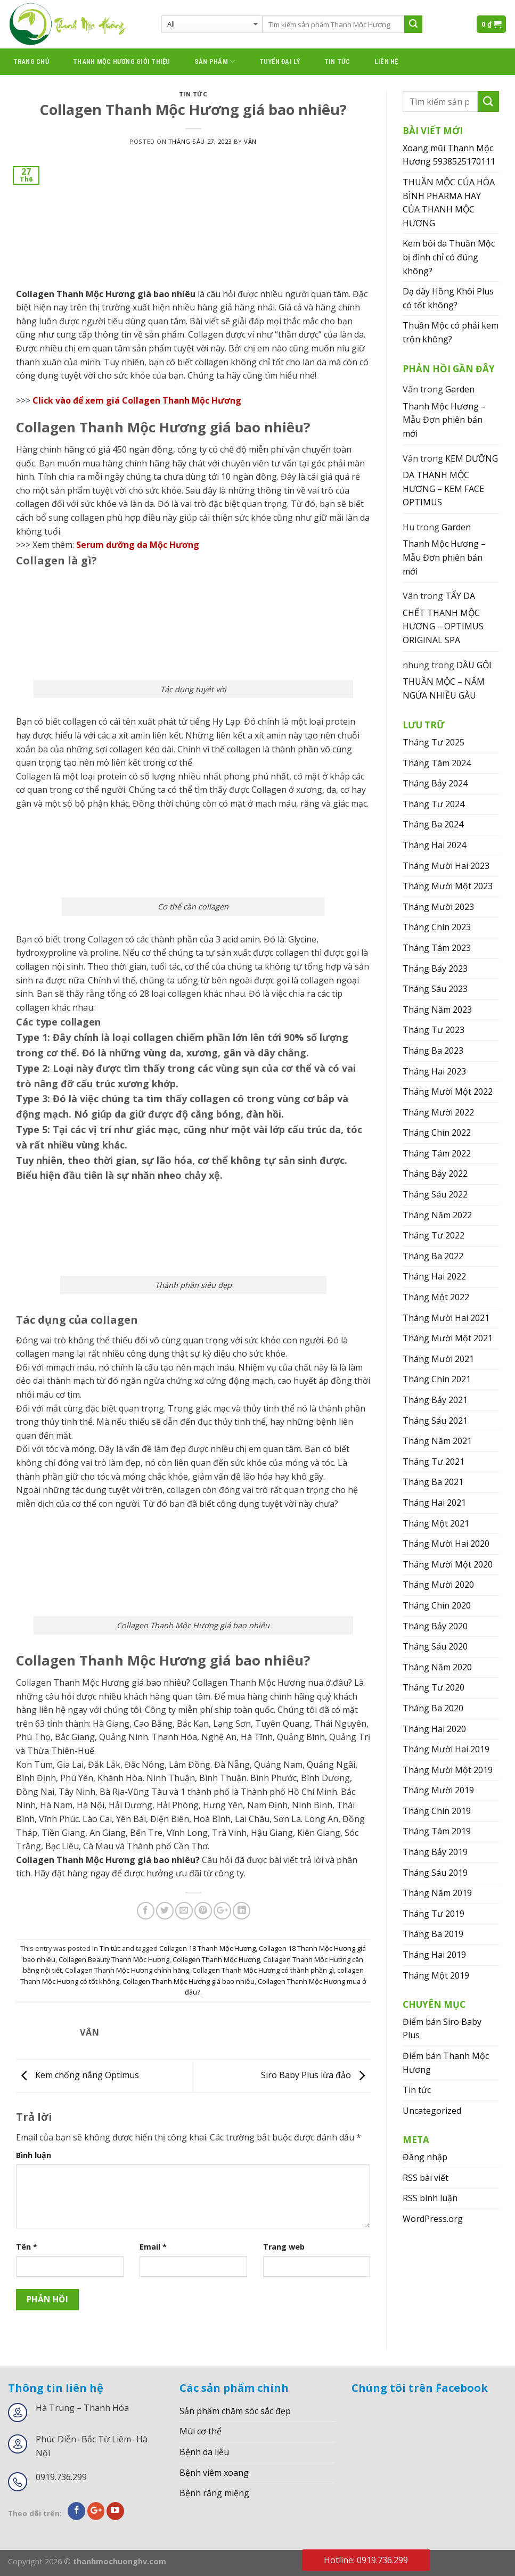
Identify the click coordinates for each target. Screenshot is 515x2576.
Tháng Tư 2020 (433, 1687)
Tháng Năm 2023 (437, 1009)
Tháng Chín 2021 (437, 1379)
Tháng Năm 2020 (437, 1667)
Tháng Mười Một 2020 (448, 1564)
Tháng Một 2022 (436, 1297)
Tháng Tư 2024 (433, 804)
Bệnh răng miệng (214, 2493)
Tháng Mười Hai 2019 (446, 1749)
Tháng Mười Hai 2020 (446, 1543)
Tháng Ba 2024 (433, 824)
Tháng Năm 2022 (437, 1215)
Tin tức (337, 61)
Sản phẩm (214, 61)
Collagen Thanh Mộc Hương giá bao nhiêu (188, 1981)
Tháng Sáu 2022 (435, 1194)
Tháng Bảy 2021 (435, 1400)
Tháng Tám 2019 (437, 1831)
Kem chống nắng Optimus (77, 2075)
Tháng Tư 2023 (433, 1030)
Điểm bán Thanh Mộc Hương (446, 2062)
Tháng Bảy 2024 (435, 783)
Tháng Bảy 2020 (435, 1626)
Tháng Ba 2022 (433, 1256)
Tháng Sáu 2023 (435, 989)
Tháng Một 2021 (436, 1523)
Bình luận (33, 2155)
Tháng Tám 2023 (437, 948)
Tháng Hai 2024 (434, 845)
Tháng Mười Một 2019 (448, 1770)
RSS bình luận (430, 2198)
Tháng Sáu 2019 (435, 1872)
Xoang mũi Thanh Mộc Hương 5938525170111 (449, 155)
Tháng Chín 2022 (437, 1132)
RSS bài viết (425, 2178)
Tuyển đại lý (279, 61)
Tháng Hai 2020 (434, 1729)
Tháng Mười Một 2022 (448, 1091)
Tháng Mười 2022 (438, 1112)
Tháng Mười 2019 (438, 1790)
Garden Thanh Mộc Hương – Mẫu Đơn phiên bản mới (444, 411)
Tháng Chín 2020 (437, 1605)
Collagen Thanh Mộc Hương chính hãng (127, 1970)
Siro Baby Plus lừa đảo (315, 2075)
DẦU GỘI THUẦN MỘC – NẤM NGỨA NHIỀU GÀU (447, 680)
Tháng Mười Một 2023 (448, 886)
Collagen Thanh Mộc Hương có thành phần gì (263, 1970)
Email (153, 2247)
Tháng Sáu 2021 (435, 1420)
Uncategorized (432, 2110)
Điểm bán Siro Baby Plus (442, 2028)
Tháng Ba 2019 (433, 1934)
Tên (26, 2247)
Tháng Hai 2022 (434, 1276)
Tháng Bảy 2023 (435, 968)
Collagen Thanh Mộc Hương (216, 1959)
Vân (250, 141)
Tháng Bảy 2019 (435, 1852)
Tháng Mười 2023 (438, 907)
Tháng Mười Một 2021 (448, 1338)
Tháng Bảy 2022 (435, 1173)
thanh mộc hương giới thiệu (121, 61)
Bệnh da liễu (204, 2452)
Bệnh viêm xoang (214, 2473)
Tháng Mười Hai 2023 (446, 866)
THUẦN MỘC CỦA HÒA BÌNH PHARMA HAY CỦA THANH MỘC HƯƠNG (449, 202)
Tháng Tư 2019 (433, 1913)
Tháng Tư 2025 (433, 742)
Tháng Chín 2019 (437, 1811)
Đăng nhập (425, 2157)
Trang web (284, 2247)
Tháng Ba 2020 (433, 1708)
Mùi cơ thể (200, 2431)
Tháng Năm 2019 (437, 1893)
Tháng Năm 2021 (437, 1441)
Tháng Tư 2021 (433, 1461)
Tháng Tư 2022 (433, 1235)
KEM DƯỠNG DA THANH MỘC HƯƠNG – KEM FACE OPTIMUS (450, 480)
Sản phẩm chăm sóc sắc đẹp (235, 2411)
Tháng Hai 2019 (434, 1954)
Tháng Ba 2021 (433, 1482)
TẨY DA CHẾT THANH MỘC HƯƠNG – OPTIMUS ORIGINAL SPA (443, 618)
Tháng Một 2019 (436, 1975)
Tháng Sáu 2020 (435, 1646)
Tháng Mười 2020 (438, 1584)
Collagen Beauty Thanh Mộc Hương (114, 1959)
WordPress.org (433, 2219)
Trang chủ (31, 61)
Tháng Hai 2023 (434, 1071)
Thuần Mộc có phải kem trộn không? (450, 332)
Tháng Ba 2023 (433, 1050)
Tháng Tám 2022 (437, 1153)
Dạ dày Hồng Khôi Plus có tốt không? (448, 298)
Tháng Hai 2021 (434, 1502)
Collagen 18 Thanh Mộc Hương (207, 1948)
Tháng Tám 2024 (437, 763)
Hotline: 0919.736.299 (366, 2560)
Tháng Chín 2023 (437, 927)
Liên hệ (386, 61)
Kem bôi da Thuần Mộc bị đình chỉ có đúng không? (449, 256)
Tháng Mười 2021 (438, 1359)
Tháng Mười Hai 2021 (446, 1318)
